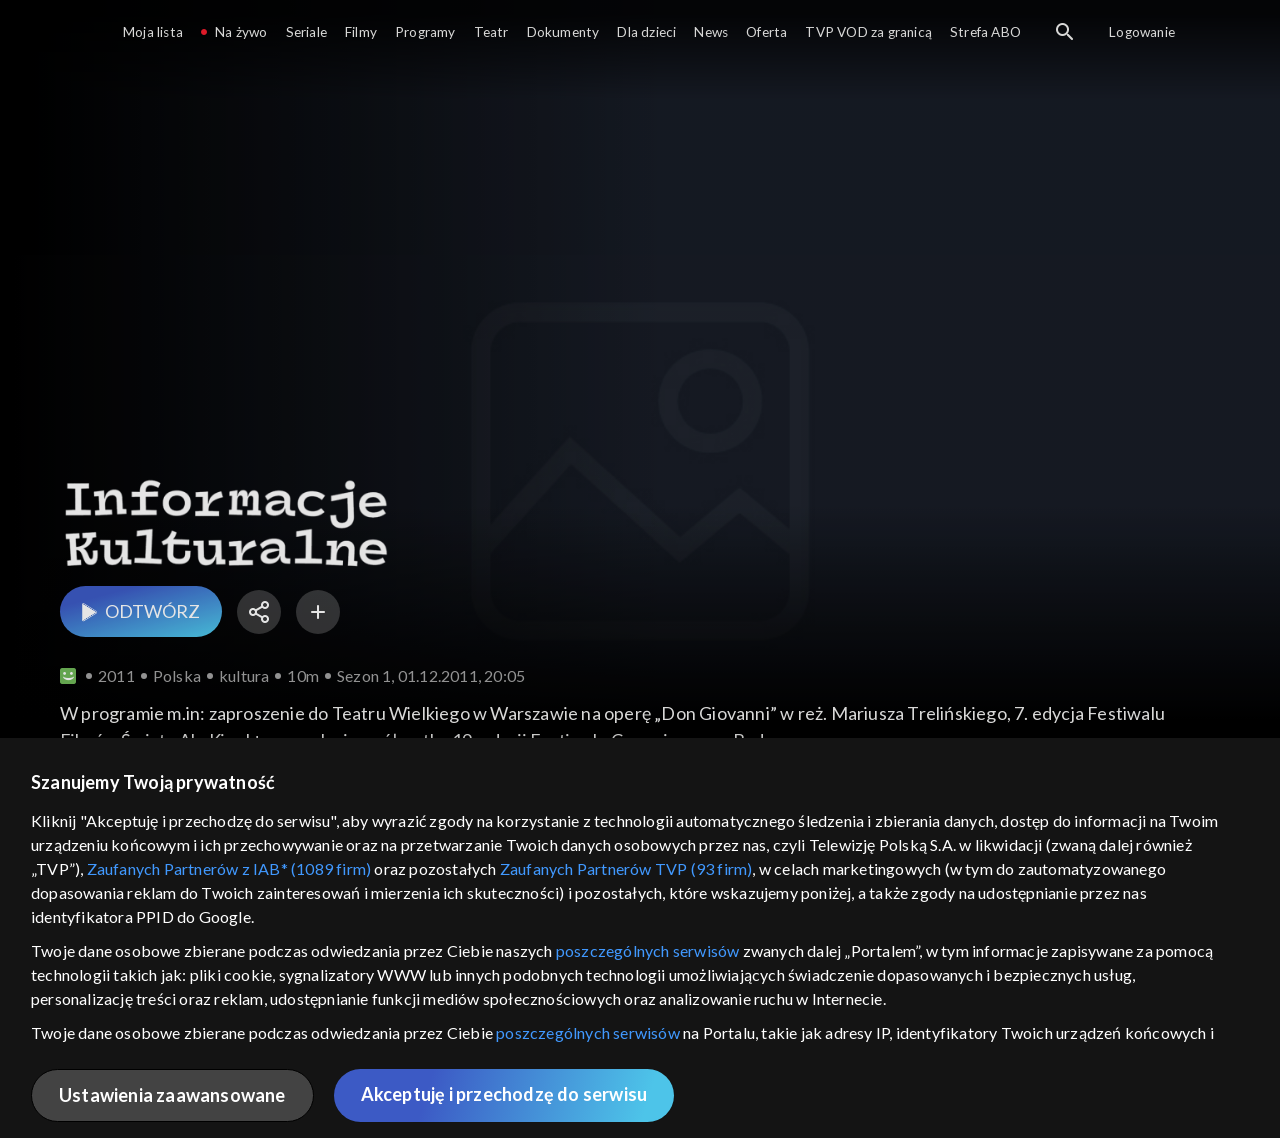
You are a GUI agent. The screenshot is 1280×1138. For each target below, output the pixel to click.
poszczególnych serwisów (648, 950)
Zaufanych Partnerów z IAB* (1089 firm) (229, 868)
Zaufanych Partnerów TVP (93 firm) (626, 868)
